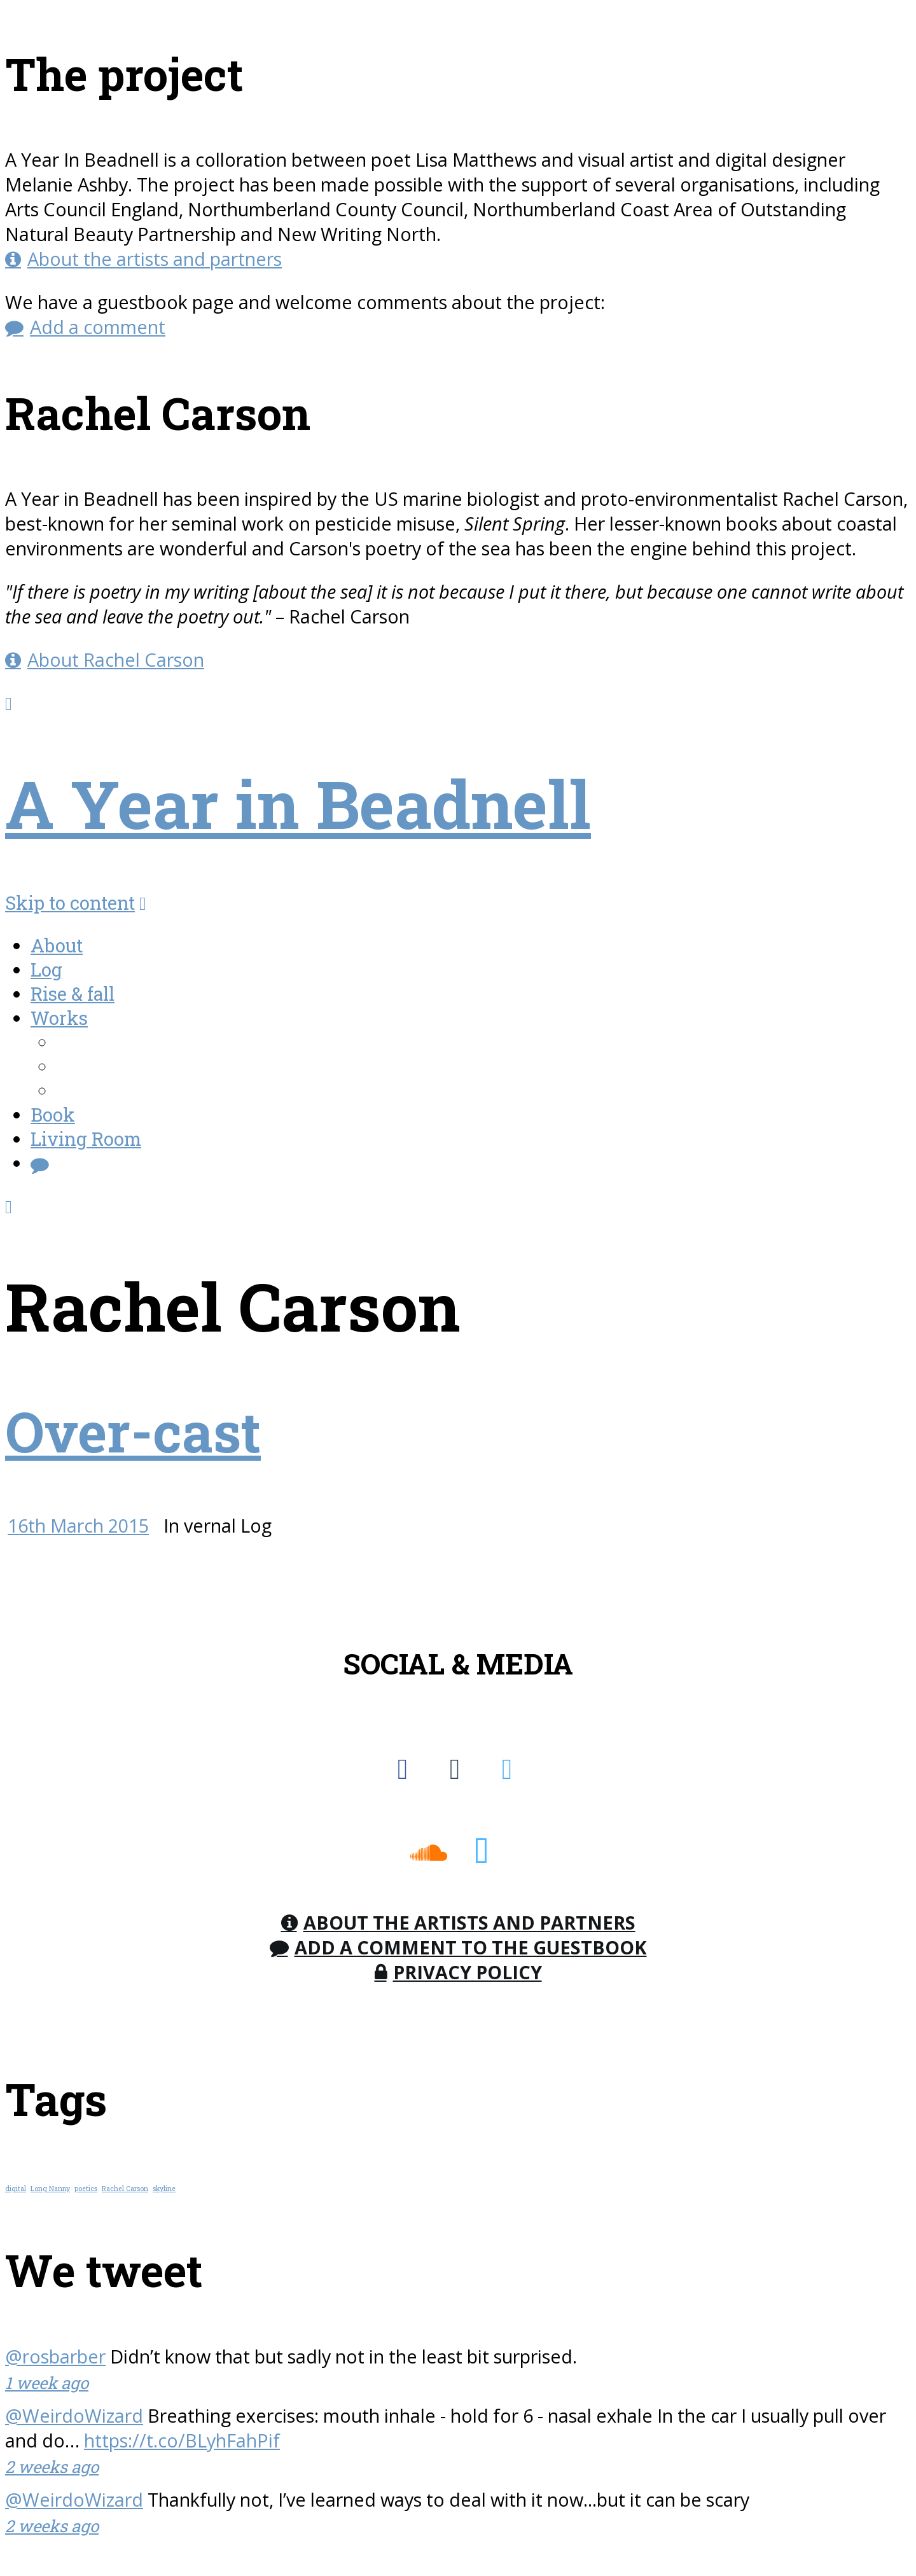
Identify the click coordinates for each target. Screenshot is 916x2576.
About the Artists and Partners (469, 1922)
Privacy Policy (467, 1972)
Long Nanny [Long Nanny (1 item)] (50, 2188)
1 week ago (46, 2382)
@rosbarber (55, 2356)
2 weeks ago (52, 2466)
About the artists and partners (154, 258)
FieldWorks (106, 1042)
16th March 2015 (78, 1525)
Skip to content (70, 903)
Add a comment (97, 326)
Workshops (105, 1090)
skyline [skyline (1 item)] (164, 2188)
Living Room (86, 1139)
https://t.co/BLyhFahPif (182, 2440)
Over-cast (133, 1431)
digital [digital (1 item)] (15, 2188)
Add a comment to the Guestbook (471, 1947)
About (57, 945)
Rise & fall (72, 994)
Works (59, 1018)
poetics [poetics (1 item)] (85, 2188)
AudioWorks (110, 1066)
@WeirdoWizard (74, 2415)
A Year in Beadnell (298, 803)
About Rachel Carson (115, 659)
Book (53, 1115)
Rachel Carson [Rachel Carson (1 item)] (125, 2188)
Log (46, 969)
